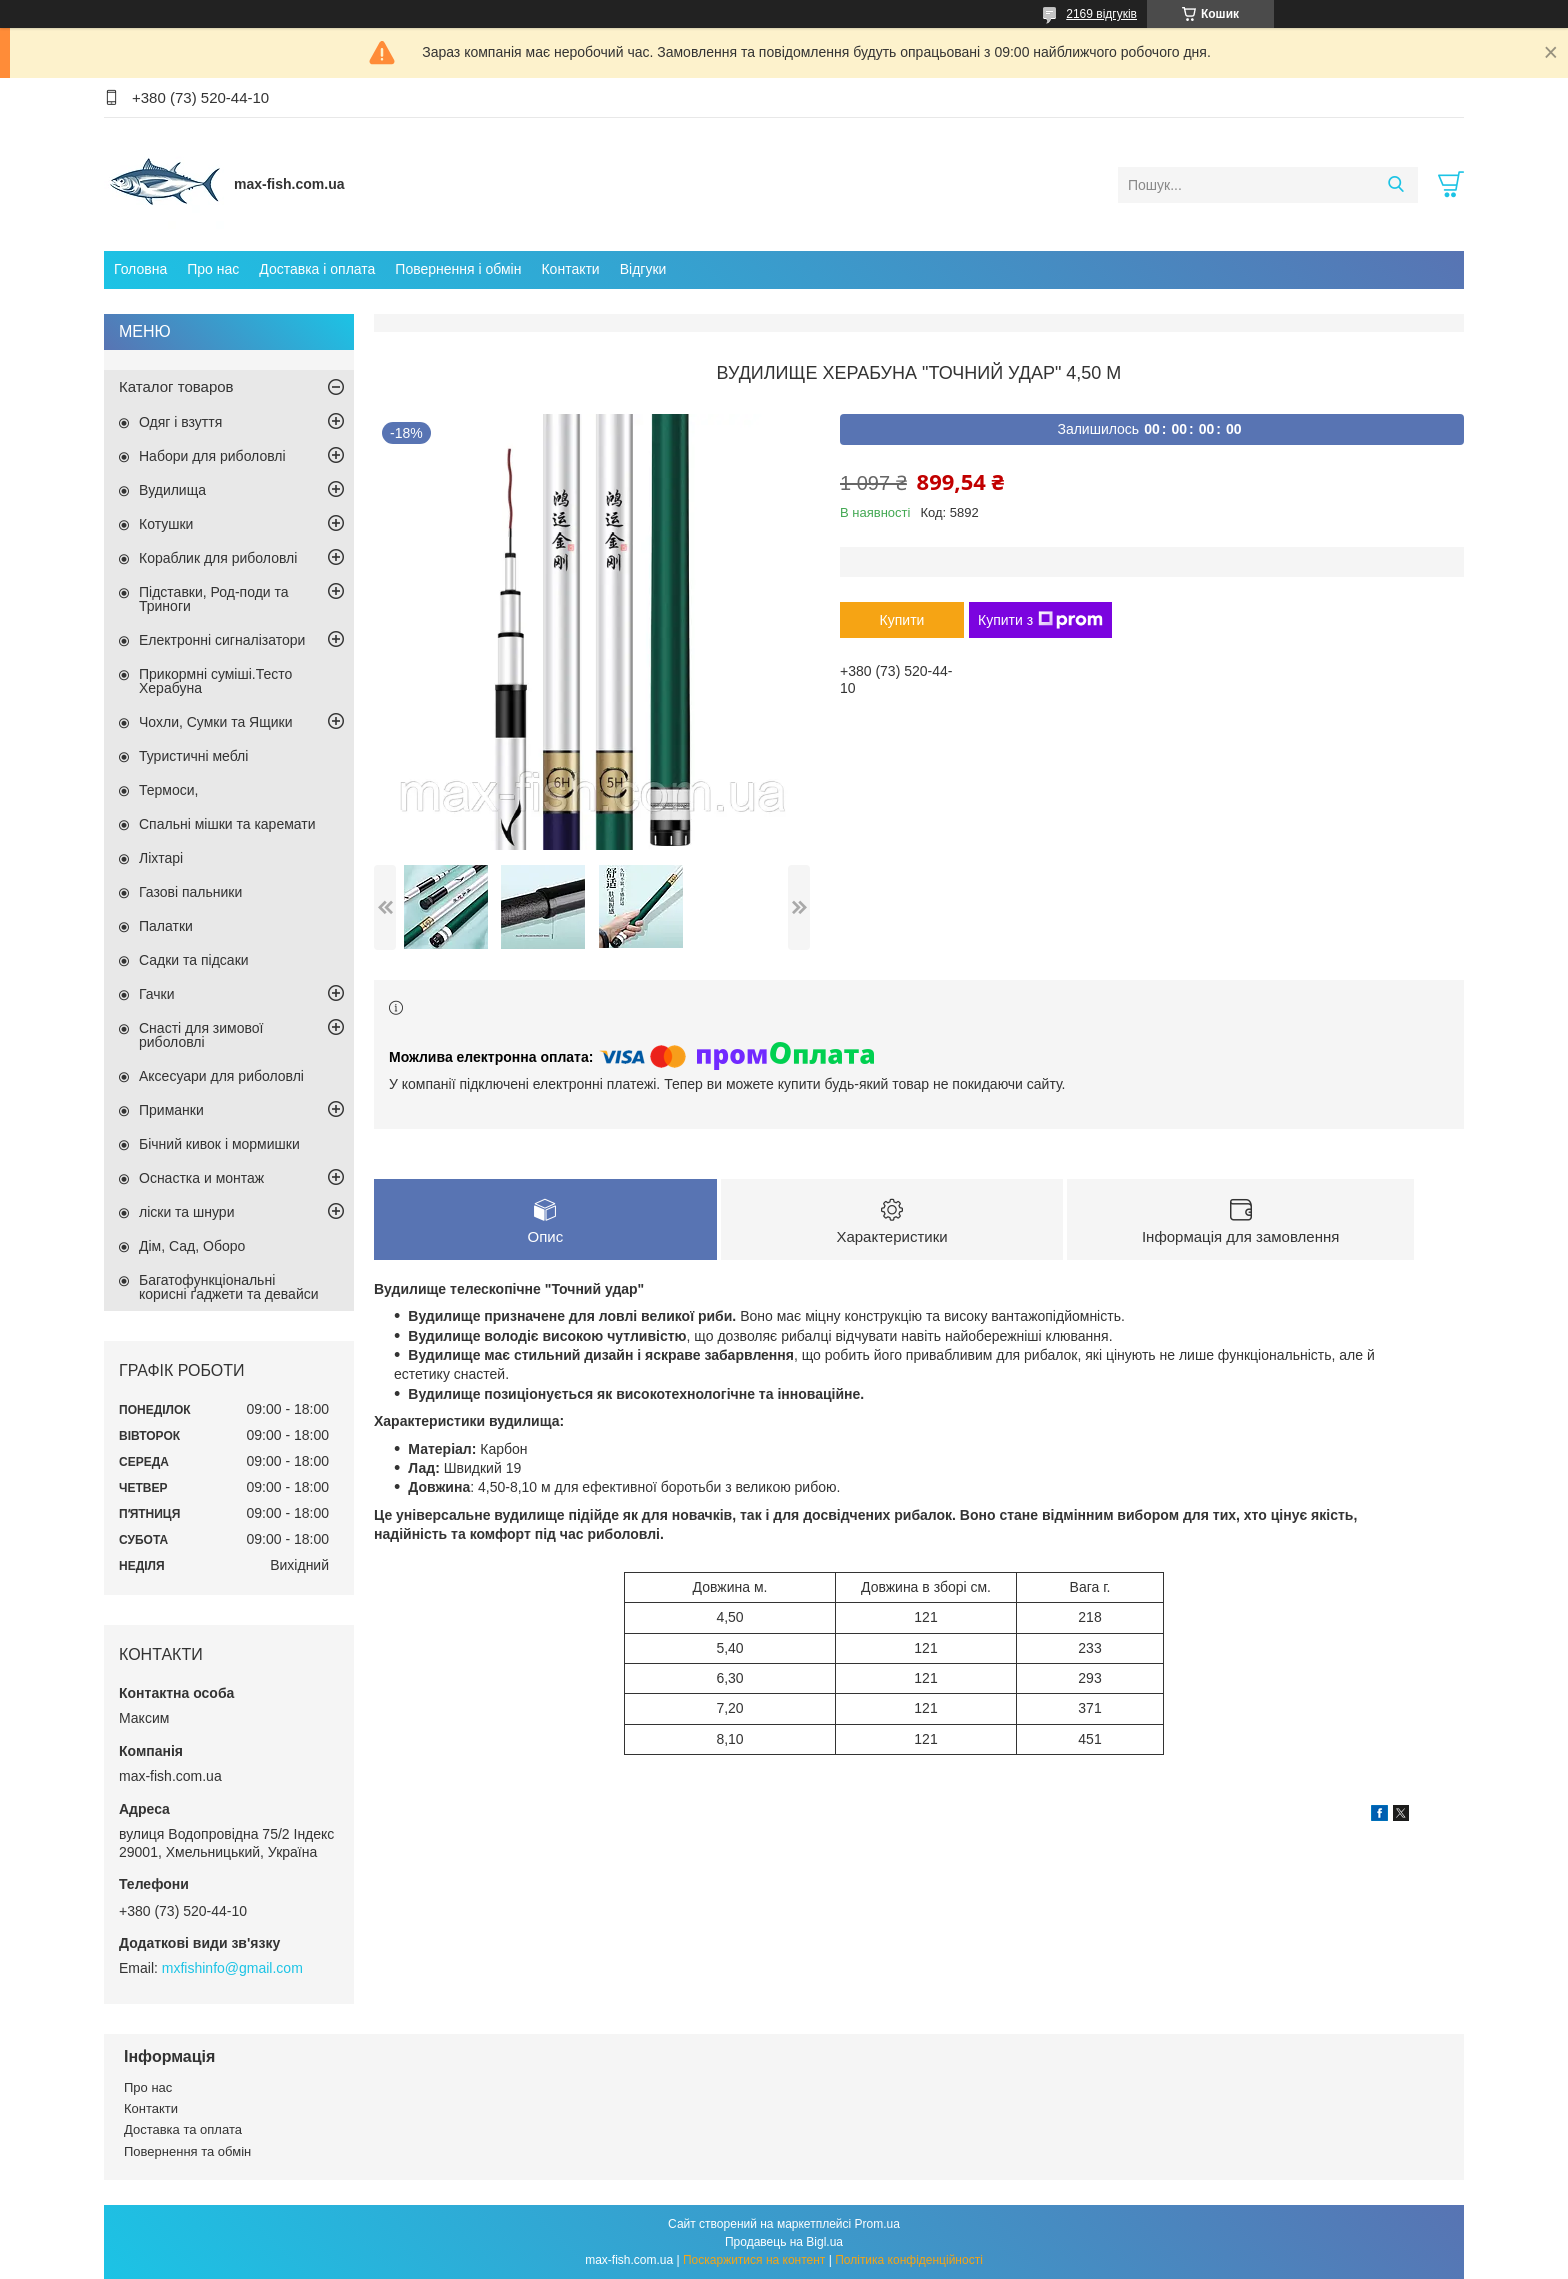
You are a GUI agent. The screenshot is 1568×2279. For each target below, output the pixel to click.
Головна (140, 269)
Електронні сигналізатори (222, 640)
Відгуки (643, 269)
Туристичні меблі (193, 756)
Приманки (171, 1110)
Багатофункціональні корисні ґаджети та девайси (229, 1287)
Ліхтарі (161, 858)
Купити (902, 620)
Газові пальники (190, 892)
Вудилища (172, 490)
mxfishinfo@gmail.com (232, 1968)
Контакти (570, 269)
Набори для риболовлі (212, 456)
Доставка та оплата (183, 2129)
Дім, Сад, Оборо (192, 1246)
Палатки (166, 926)
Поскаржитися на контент (754, 2260)
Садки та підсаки (194, 960)
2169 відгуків (1101, 14)
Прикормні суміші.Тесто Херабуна (215, 681)
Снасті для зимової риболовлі (201, 1035)
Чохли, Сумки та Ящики (215, 722)
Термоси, (168, 790)
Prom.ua (877, 2224)
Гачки (157, 994)
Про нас (213, 269)
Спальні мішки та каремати (227, 824)
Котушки (166, 524)
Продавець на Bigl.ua (784, 2242)
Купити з (1040, 620)
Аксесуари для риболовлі (221, 1076)
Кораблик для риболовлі (218, 558)
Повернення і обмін (458, 269)
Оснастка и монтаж (201, 1178)
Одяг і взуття (180, 422)
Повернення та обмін (187, 2151)
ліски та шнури (186, 1212)
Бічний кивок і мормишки (219, 1144)
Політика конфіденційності (909, 2260)
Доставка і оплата (317, 269)
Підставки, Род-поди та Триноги (214, 599)
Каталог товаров (176, 386)
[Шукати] (1395, 185)
